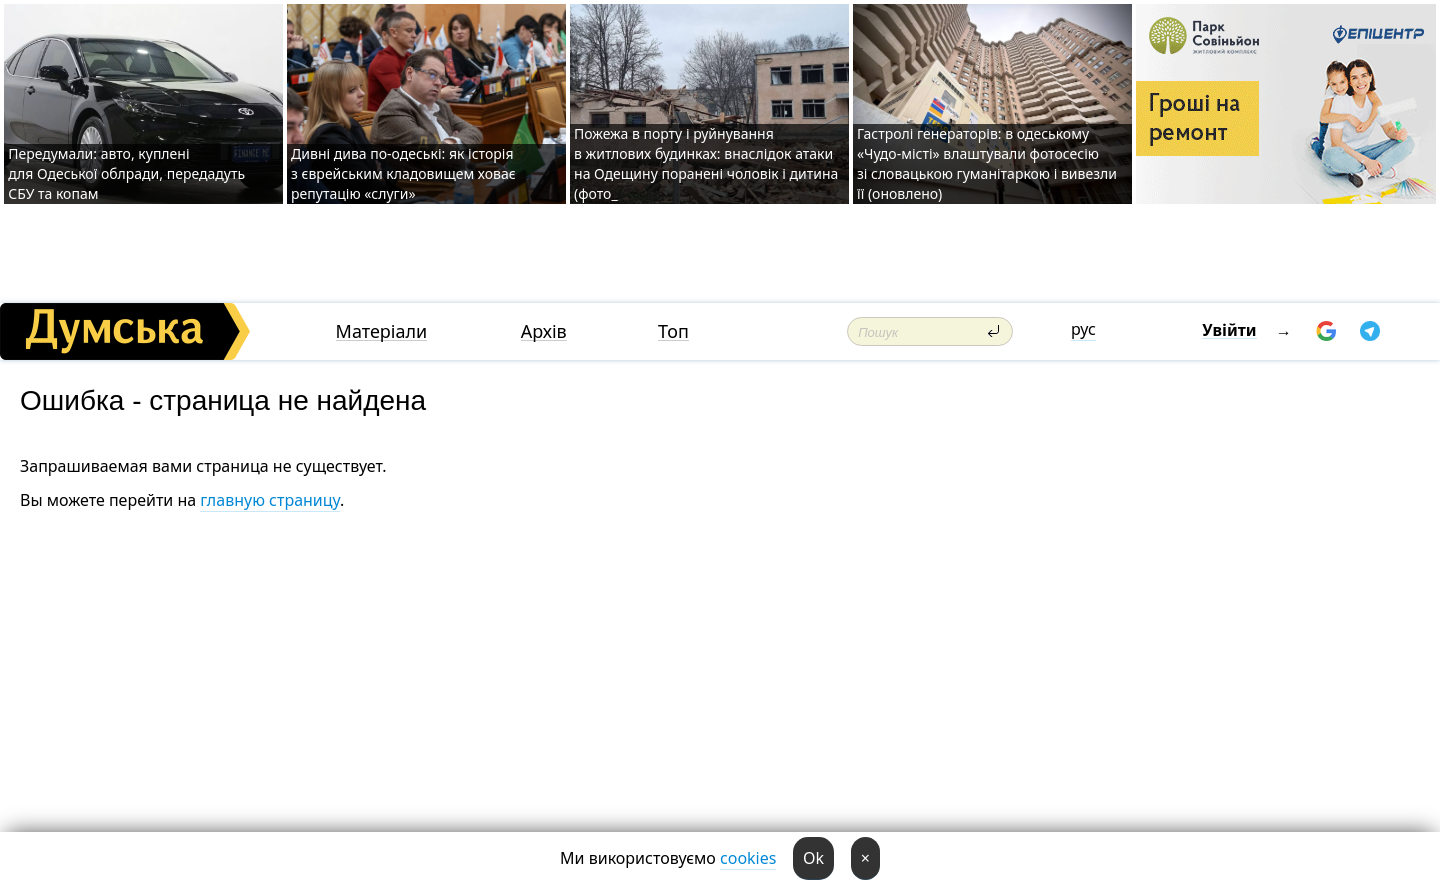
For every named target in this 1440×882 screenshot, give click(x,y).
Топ (673, 331)
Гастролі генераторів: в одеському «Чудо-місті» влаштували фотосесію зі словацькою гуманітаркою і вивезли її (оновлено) (987, 163)
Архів (544, 331)
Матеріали (382, 331)
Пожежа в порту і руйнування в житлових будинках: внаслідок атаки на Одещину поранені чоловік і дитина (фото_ (706, 163)
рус (1083, 329)
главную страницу (270, 500)
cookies (748, 858)
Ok (813, 858)
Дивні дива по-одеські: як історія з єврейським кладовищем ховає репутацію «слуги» (403, 173)
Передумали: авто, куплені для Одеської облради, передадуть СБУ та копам (126, 173)
